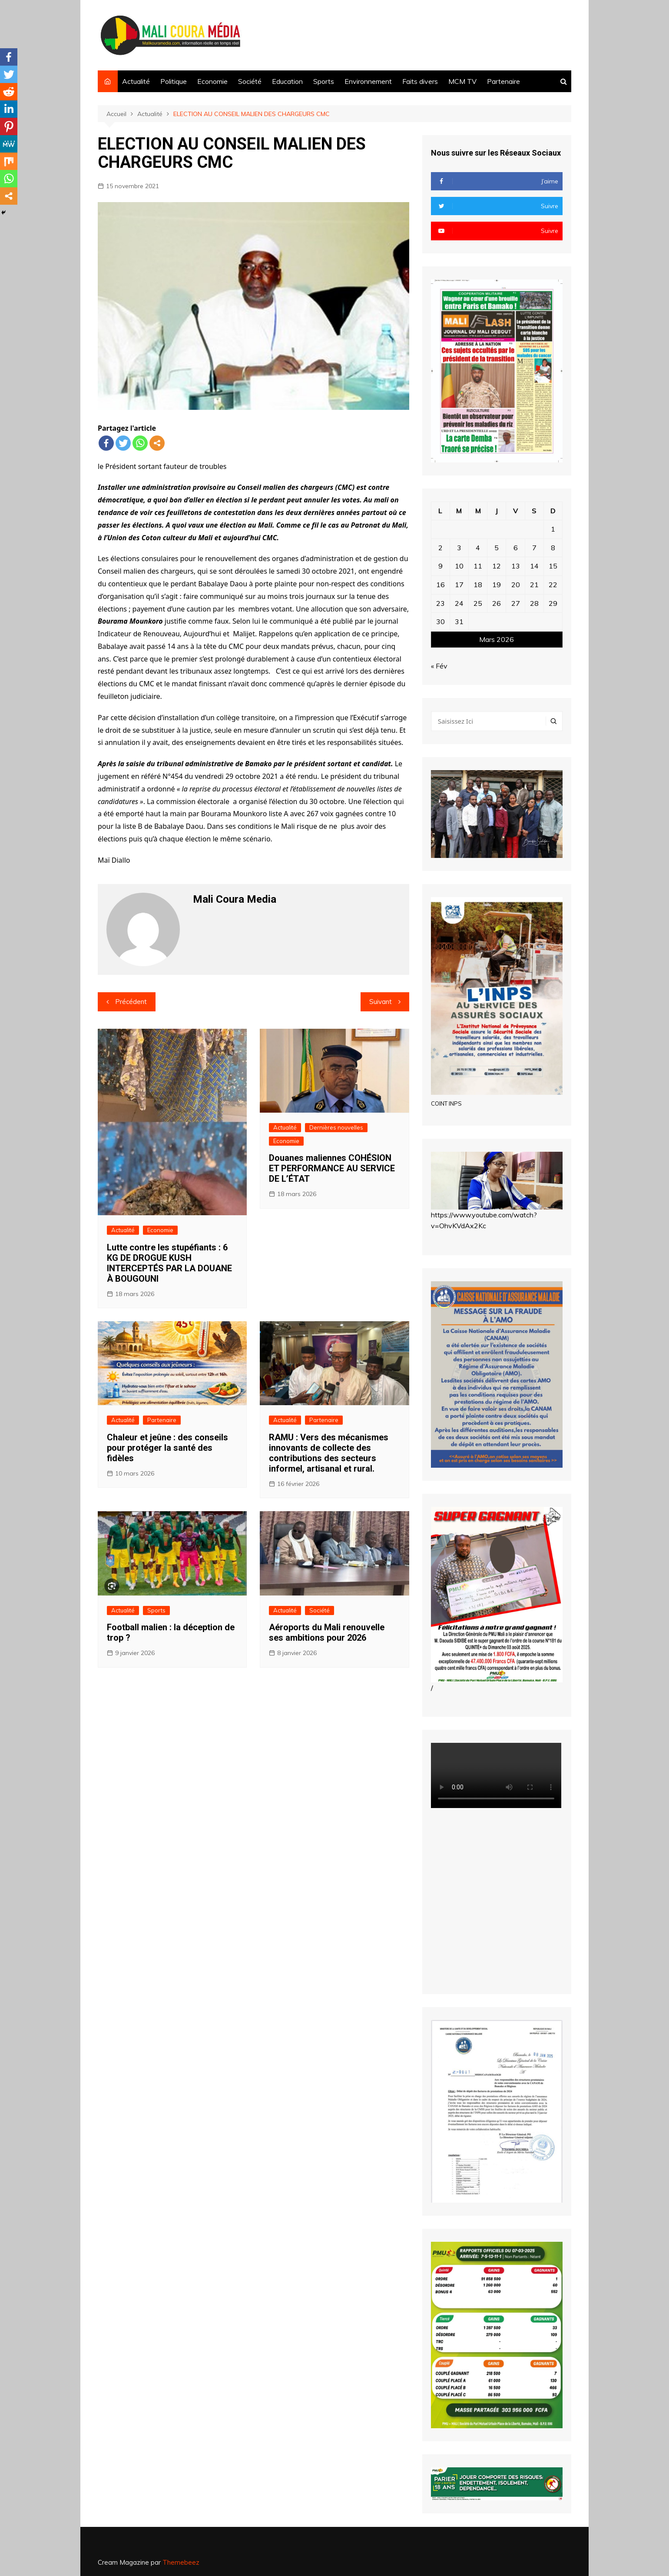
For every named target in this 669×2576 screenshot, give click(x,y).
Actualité (136, 81)
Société (250, 81)
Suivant (380, 1001)
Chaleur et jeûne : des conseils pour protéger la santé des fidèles (167, 1447)
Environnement (368, 81)
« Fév (439, 665)
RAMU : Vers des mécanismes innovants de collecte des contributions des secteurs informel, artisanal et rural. (328, 1453)
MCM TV (462, 81)
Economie (212, 81)
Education (287, 81)
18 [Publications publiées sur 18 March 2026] (478, 584)
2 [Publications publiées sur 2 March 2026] (440, 547)
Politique (173, 81)
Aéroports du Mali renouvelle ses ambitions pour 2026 (326, 1632)
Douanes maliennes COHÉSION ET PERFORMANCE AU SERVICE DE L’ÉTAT (332, 1168)
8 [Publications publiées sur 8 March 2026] (553, 547)
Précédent (131, 1001)
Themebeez (180, 2562)
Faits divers (420, 81)
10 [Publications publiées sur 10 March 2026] (459, 566)
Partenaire (503, 81)
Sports (323, 81)
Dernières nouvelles (336, 1127)
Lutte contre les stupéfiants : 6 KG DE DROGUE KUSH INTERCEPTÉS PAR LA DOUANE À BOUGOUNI (169, 1263)
